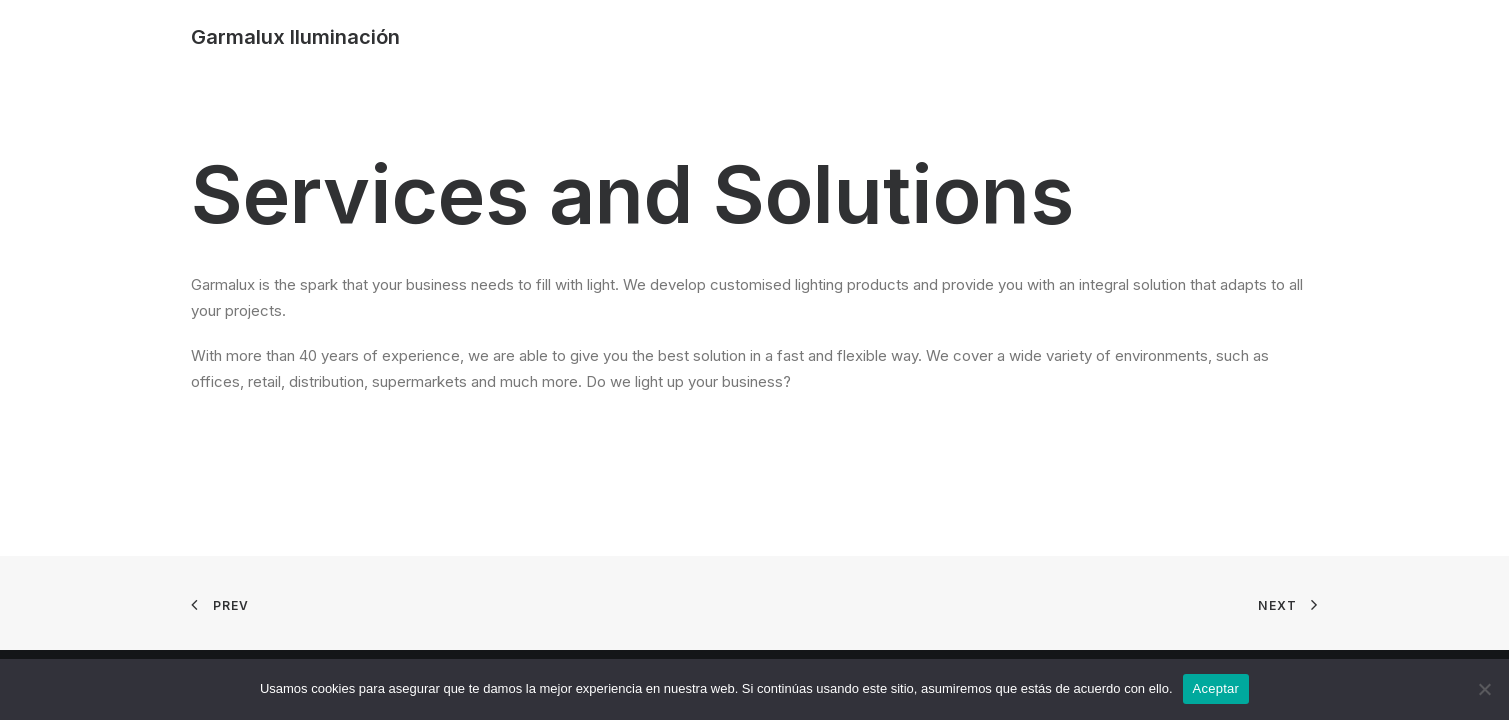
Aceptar (1216, 688)
